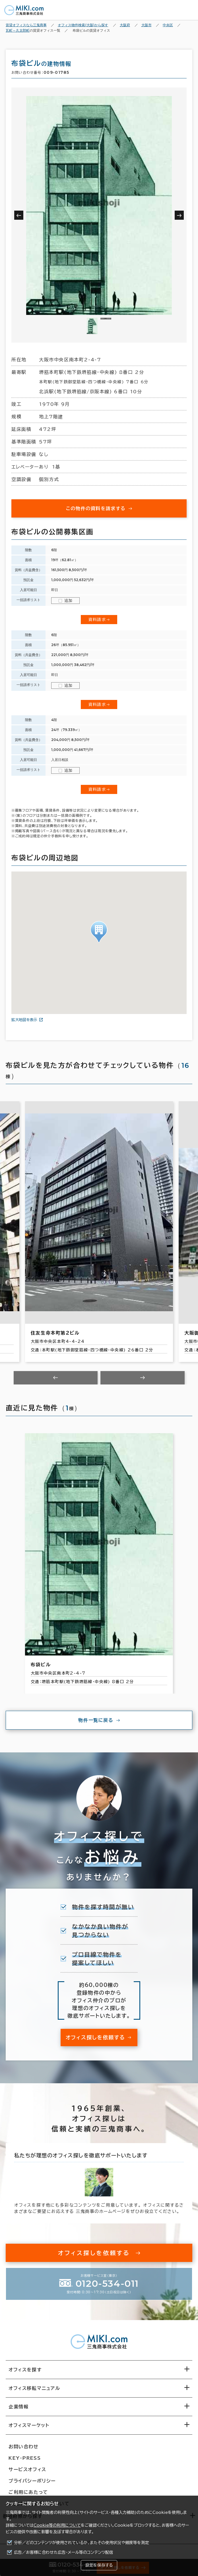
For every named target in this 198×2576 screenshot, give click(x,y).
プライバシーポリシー (32, 2481)
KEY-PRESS (25, 2458)
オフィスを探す (25, 2369)
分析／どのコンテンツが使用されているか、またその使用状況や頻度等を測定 (81, 2543)
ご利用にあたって (28, 2492)
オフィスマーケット (29, 2425)
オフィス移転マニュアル (34, 2388)
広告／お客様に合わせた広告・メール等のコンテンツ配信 (63, 2552)
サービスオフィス (27, 2469)
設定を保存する (99, 2565)
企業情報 (18, 2406)
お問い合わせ (24, 2446)
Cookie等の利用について (57, 2525)
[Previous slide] (56, 1377)
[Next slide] (142, 1377)
